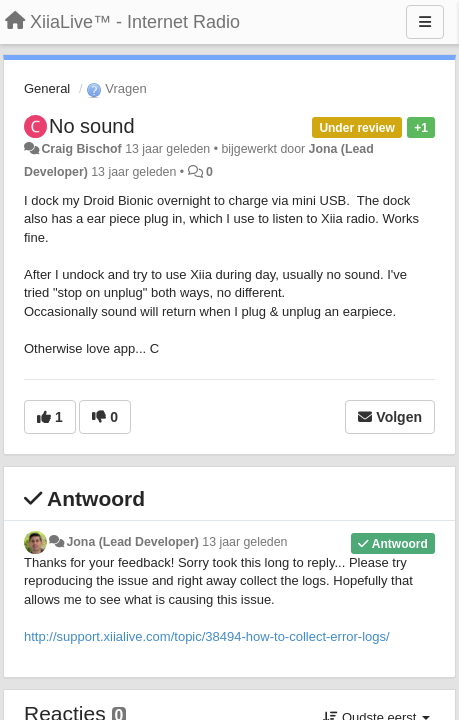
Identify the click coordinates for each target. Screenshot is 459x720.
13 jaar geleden (244, 542)
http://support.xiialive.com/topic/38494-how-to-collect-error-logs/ (207, 636)
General (47, 88)
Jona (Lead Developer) (132, 542)
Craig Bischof (81, 149)
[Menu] (425, 22)
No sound (92, 126)
